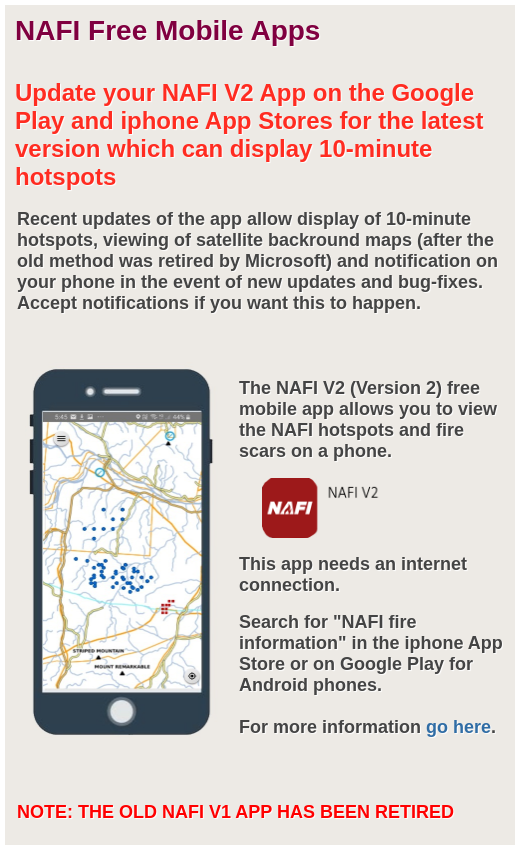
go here (458, 727)
